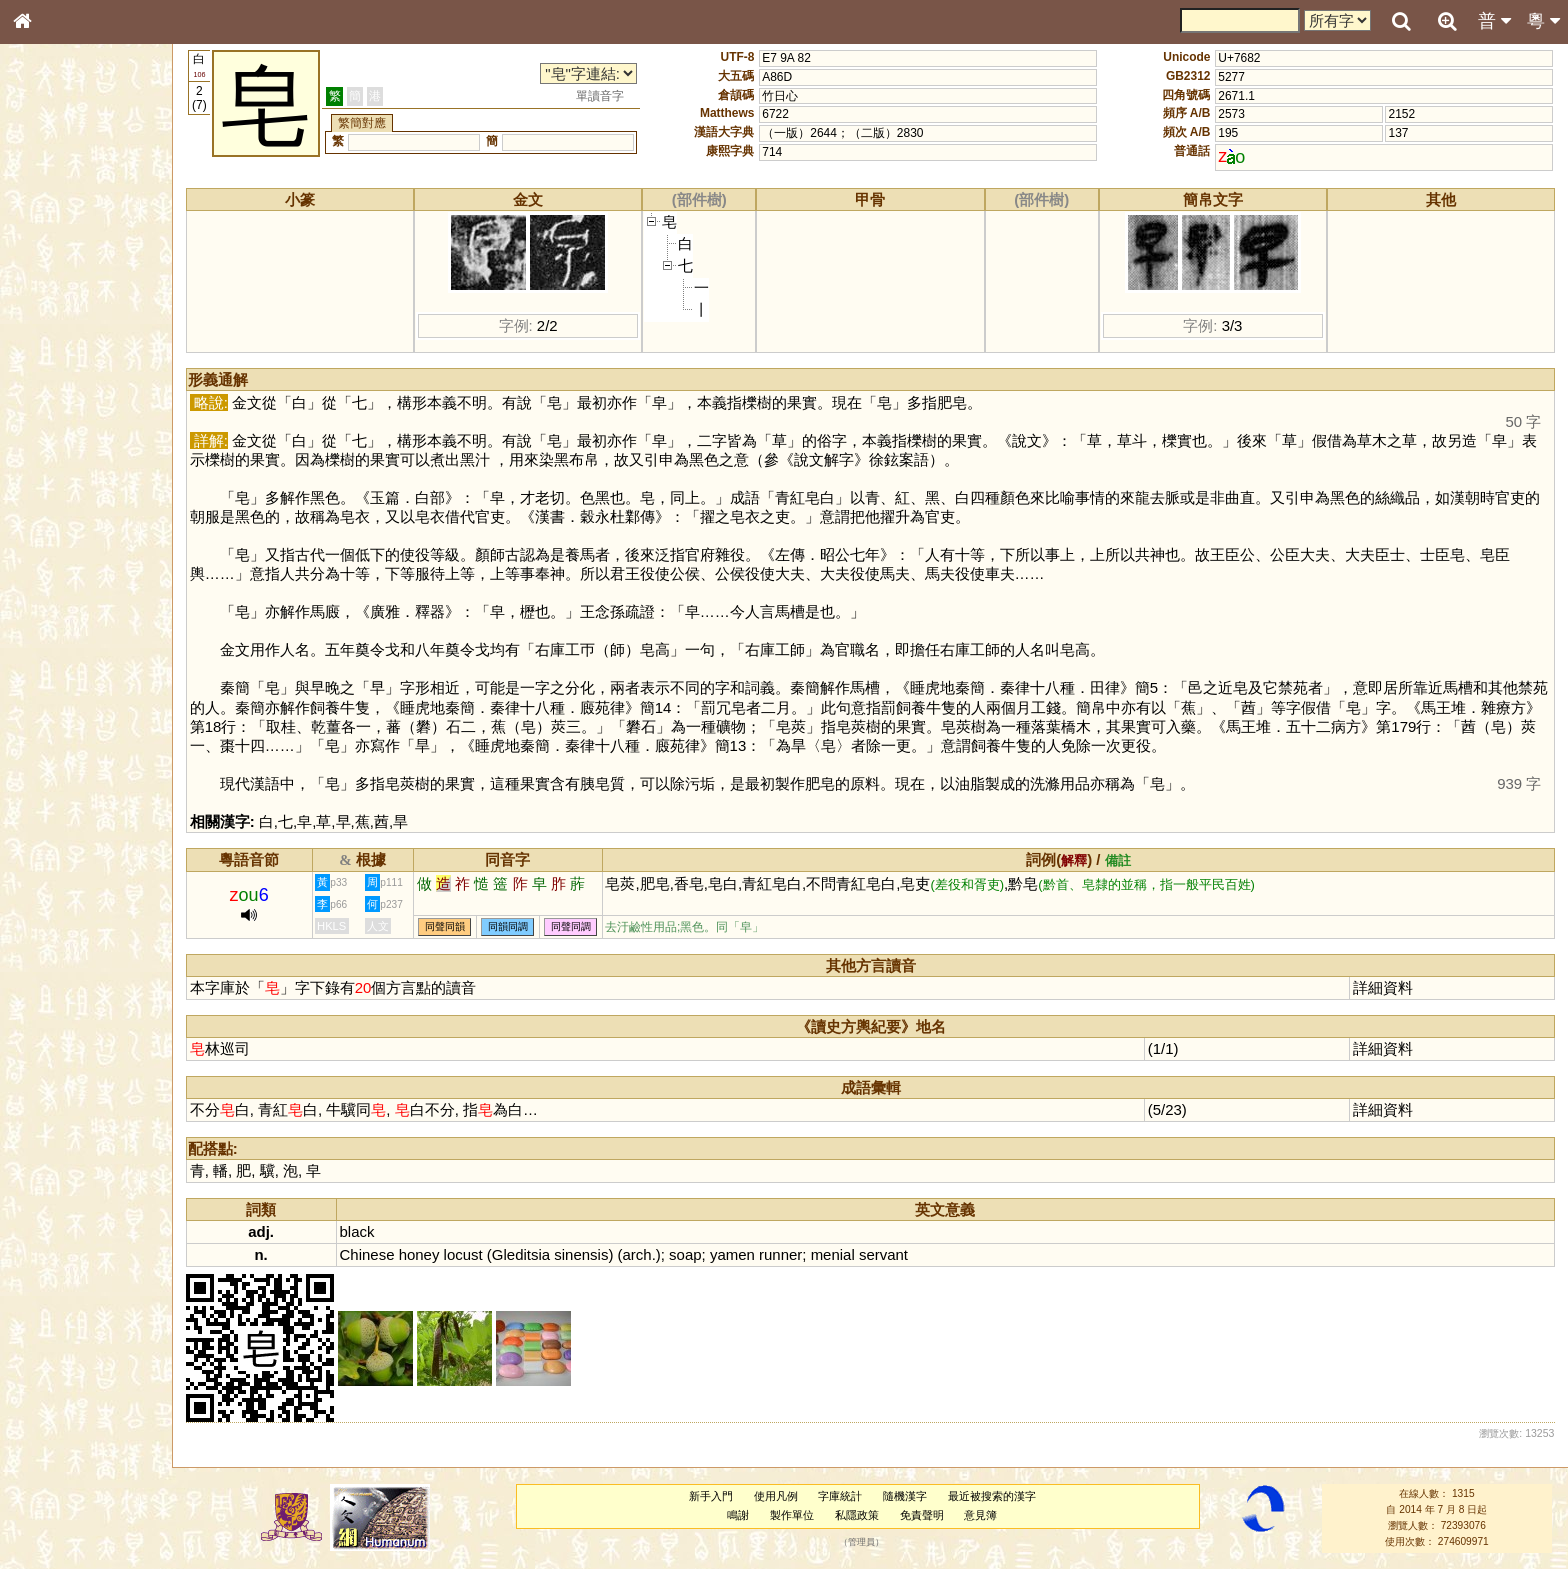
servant (883, 1254)
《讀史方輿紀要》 (73, 647)
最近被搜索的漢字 (992, 1496)
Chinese (367, 1254)
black (357, 1231)
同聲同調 (571, 927)
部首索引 (49, 268)
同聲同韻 (445, 927)
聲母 (40, 536)
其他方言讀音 (61, 574)
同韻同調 (508, 927)
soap (685, 1254)
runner (780, 1254)
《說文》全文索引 (73, 628)
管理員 (861, 1542)
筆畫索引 (49, 287)
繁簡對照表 (55, 685)
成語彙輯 (49, 666)
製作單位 (792, 1515)
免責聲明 (922, 1515)
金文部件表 (55, 326)
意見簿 (980, 1515)
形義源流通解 (61, 345)
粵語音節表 (55, 398)
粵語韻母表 (55, 437)
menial (833, 1254)
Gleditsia (521, 1254)
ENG (88, 220)
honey (419, 1254)
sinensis (581, 1254)
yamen (732, 1254)
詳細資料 (1383, 987)
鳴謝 (738, 1515)
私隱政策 (857, 1515)
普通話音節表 (61, 555)
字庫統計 (840, 1496)
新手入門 (711, 1496)
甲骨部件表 (55, 306)
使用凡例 (776, 1496)
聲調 (95, 536)
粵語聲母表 (55, 417)
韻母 (68, 536)
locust (463, 1254)
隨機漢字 (905, 1496)
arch (637, 1254)
